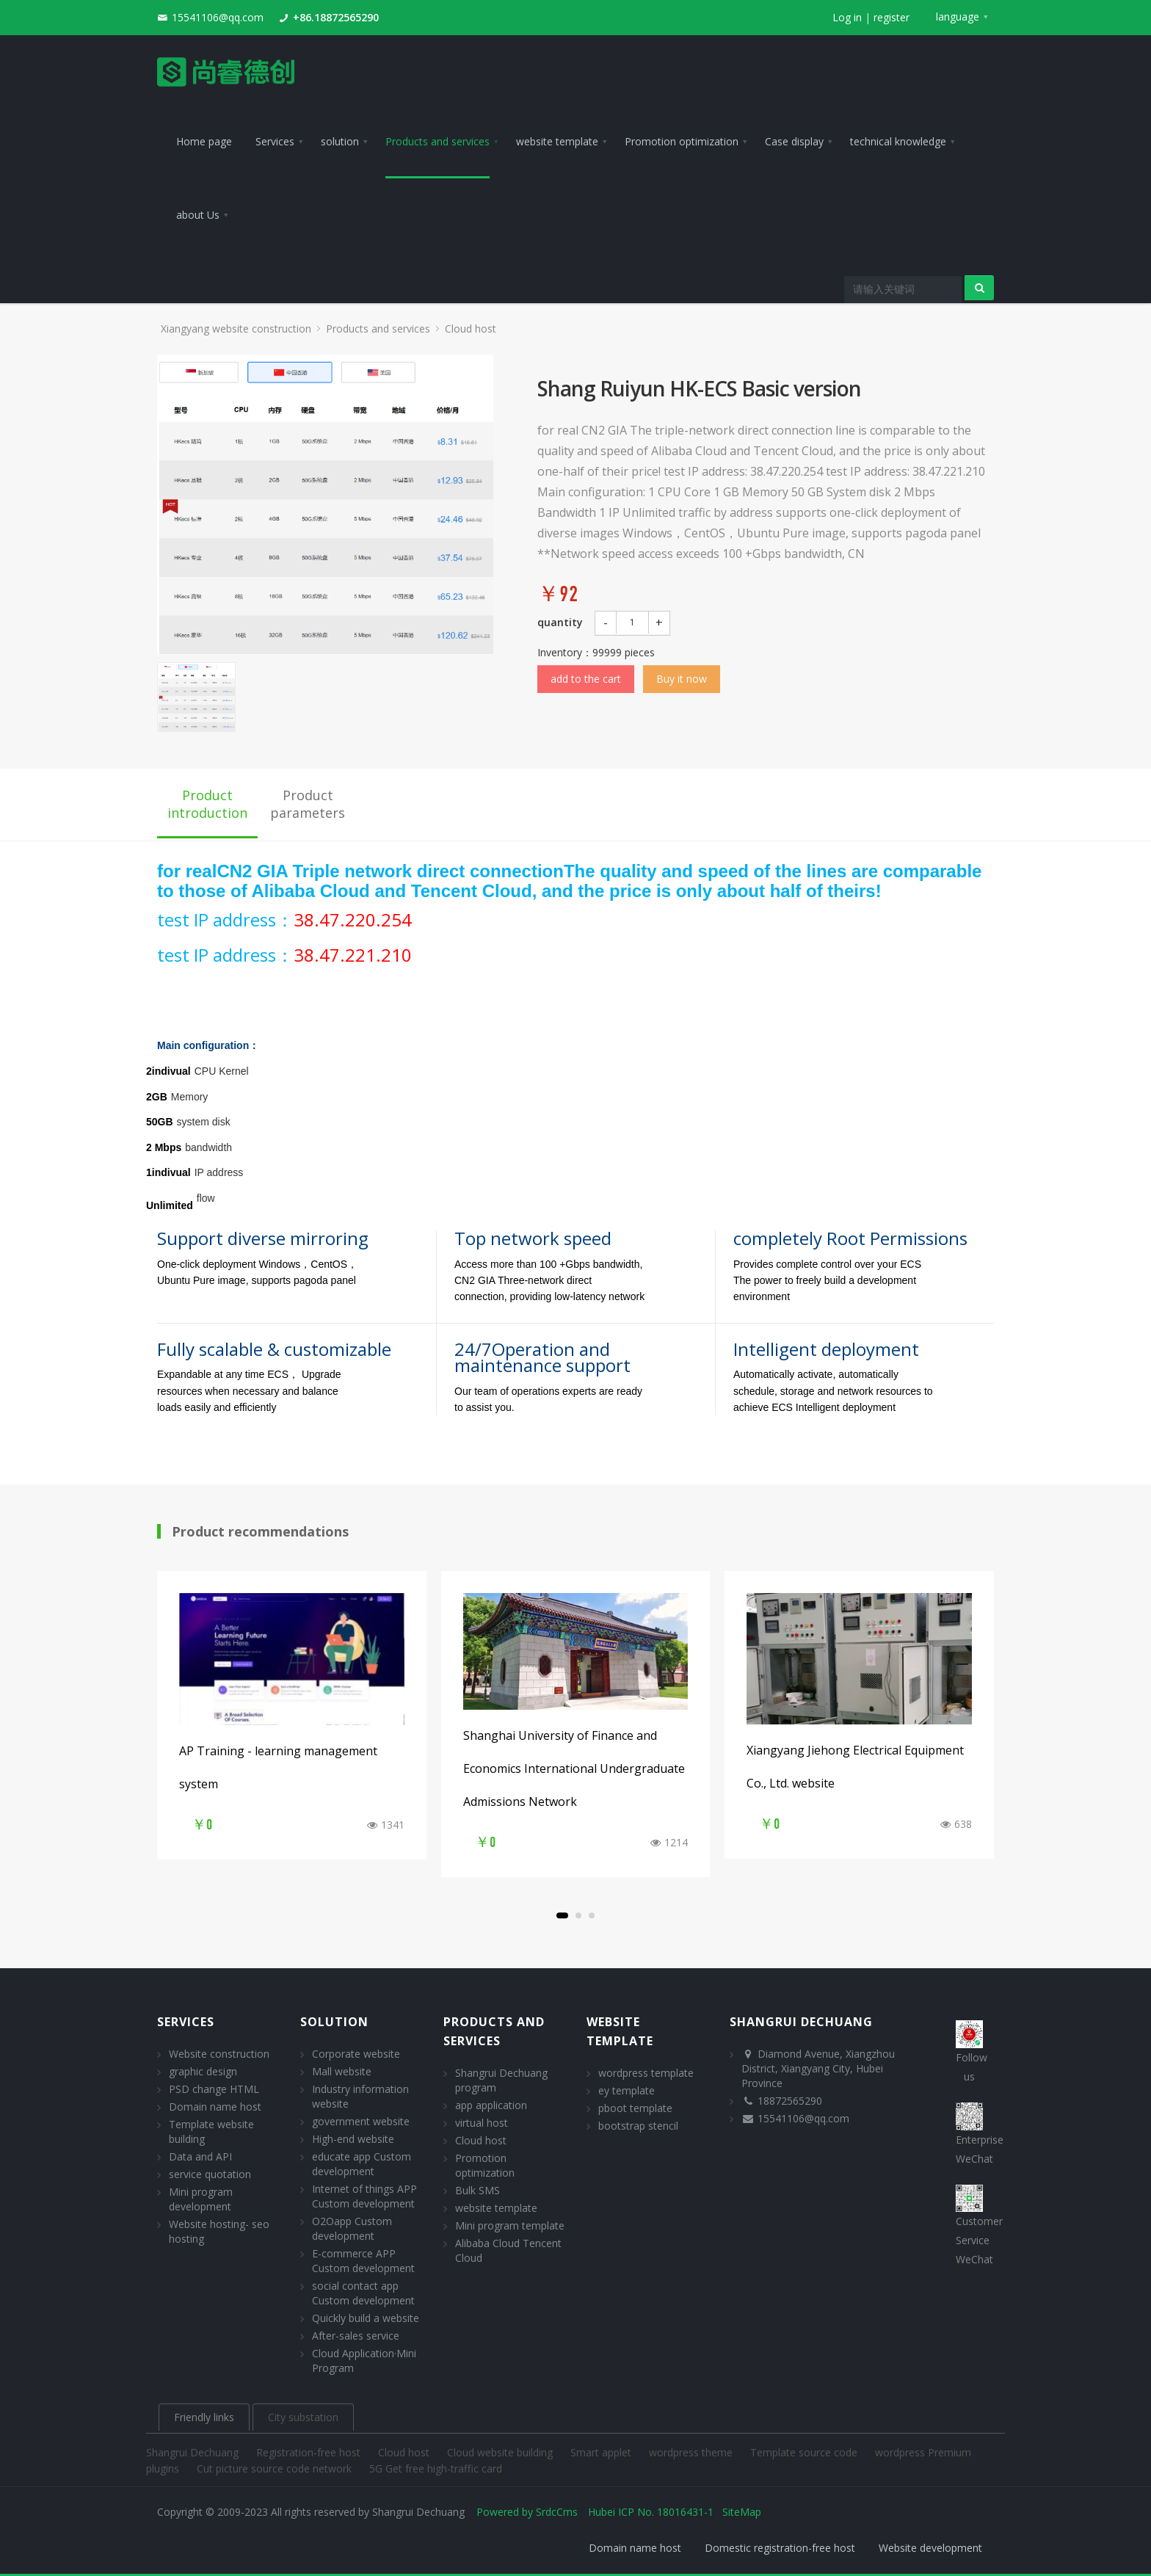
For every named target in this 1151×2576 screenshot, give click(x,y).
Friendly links (204, 2417)
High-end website (353, 2139)
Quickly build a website (365, 2318)
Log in (847, 17)
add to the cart (586, 679)
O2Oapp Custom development (352, 2228)
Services (185, 2022)
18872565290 (790, 2101)
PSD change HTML (214, 2089)
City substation (303, 2417)
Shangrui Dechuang (194, 2452)
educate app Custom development (361, 2163)
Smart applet (602, 2452)
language (957, 16)
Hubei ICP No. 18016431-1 (651, 2512)
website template (496, 2208)
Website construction (219, 2054)
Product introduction (207, 803)
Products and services (378, 328)
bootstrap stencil (638, 2126)
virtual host (481, 2123)
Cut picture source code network (276, 2468)
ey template (626, 2090)
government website (361, 2121)
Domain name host (215, 2107)
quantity (560, 622)
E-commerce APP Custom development (363, 2260)
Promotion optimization (485, 2165)
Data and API (200, 2156)
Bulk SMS (477, 2190)
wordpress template (646, 2073)
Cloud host (470, 328)
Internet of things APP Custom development (364, 2196)
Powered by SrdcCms (527, 2512)
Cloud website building (501, 2452)
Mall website (341, 2071)
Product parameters (307, 803)
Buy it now (681, 679)
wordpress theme (692, 2452)
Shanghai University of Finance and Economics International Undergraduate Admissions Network (574, 1768)
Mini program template (509, 2225)
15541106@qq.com (218, 17)
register (891, 17)
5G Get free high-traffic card (435, 2468)
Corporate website (356, 2054)
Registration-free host (309, 2452)
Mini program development (201, 2199)
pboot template (635, 2108)
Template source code (805, 2452)
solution (334, 2022)
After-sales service (355, 2336)
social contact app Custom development (363, 2293)
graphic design (203, 2071)
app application (491, 2105)
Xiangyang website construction (236, 328)
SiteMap (741, 2512)
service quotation (210, 2174)
